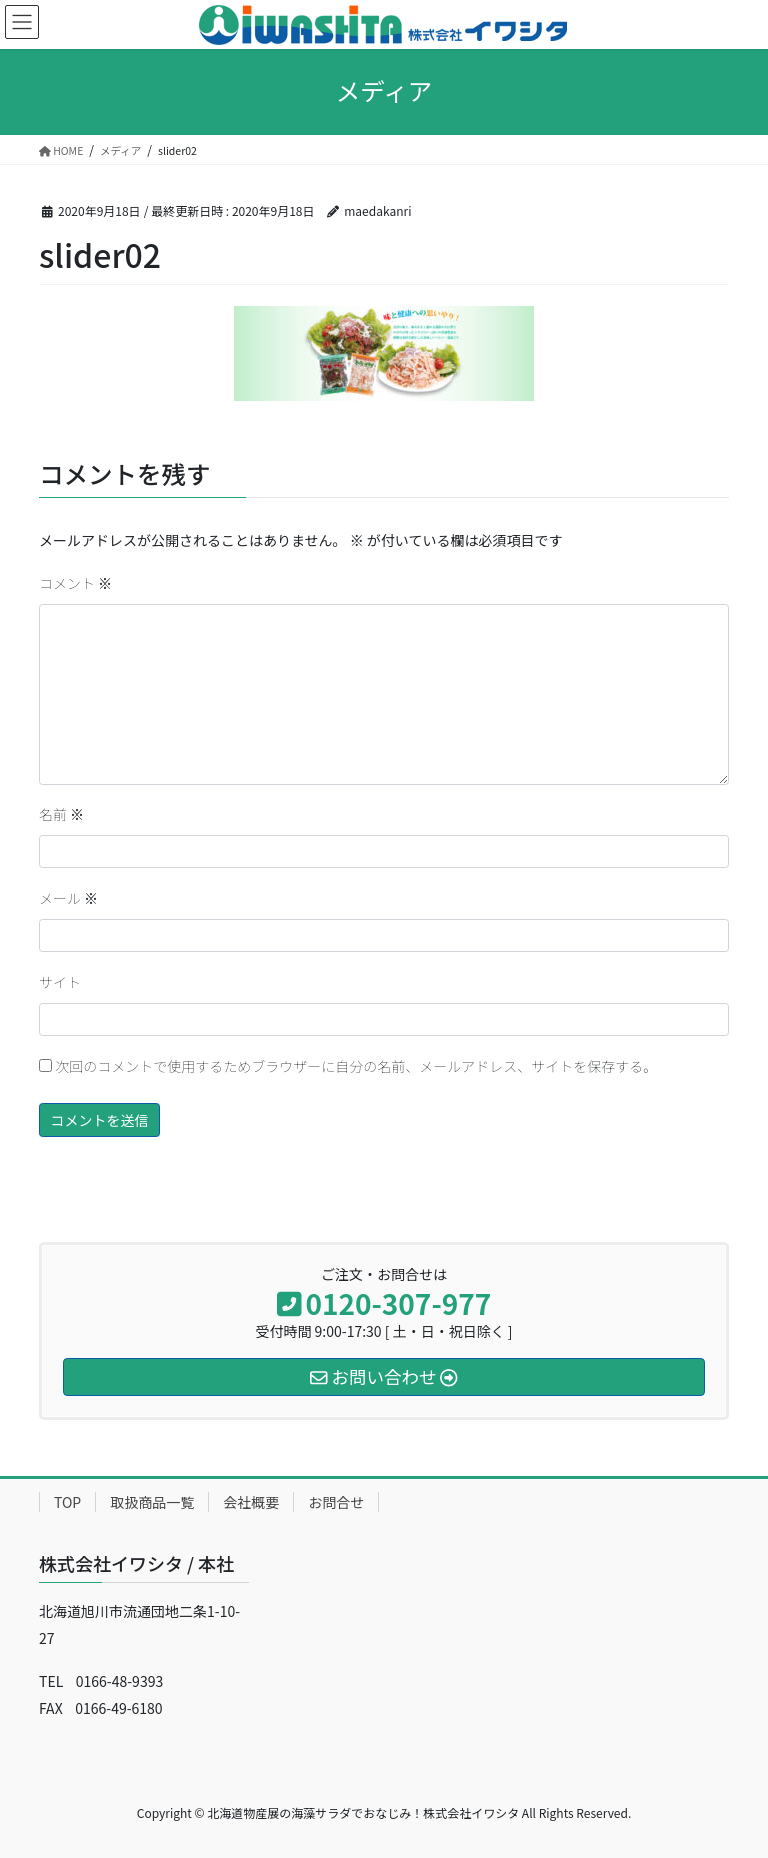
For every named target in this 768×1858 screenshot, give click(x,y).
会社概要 (251, 1502)
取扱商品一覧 (152, 1502)
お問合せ (336, 1502)
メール (68, 898)
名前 (61, 814)
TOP (67, 1502)
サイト (60, 982)
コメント (75, 583)
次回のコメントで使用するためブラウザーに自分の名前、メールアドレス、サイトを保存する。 (356, 1066)
